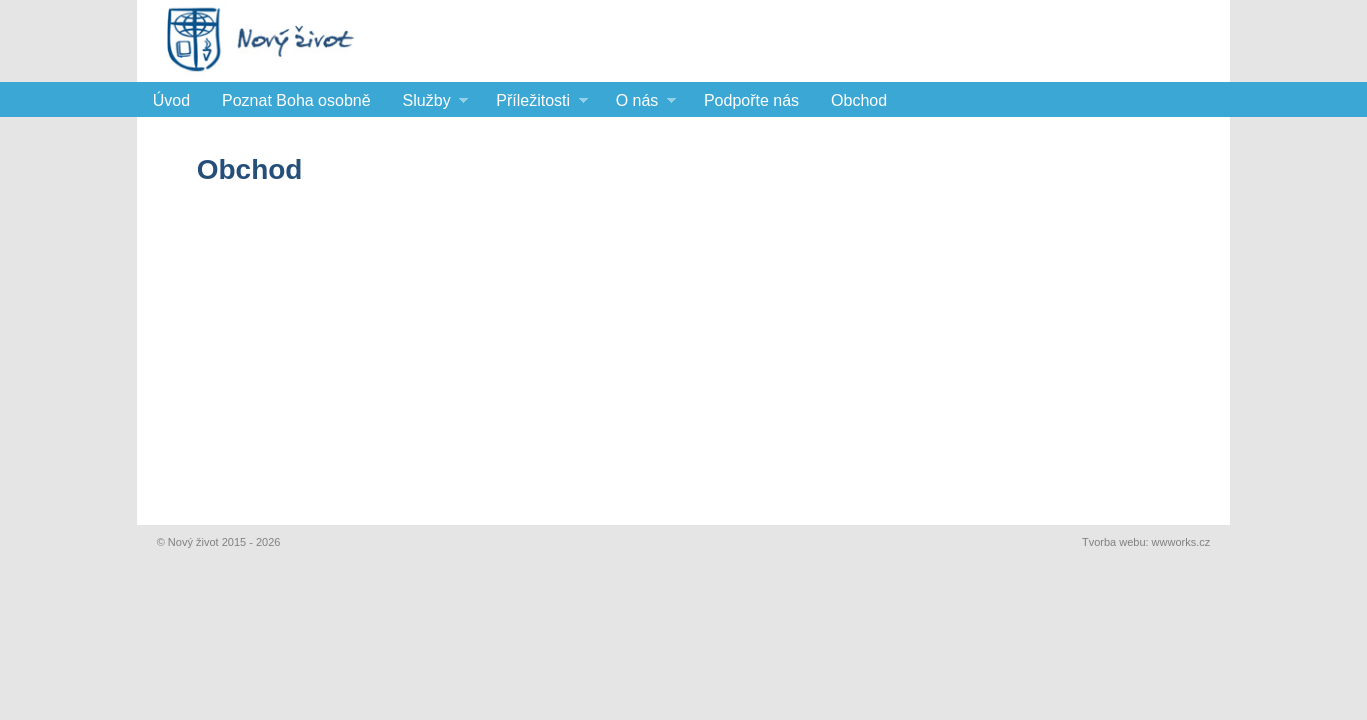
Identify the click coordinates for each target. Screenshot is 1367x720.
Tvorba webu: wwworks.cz (1146, 542)
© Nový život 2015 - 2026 (219, 542)
